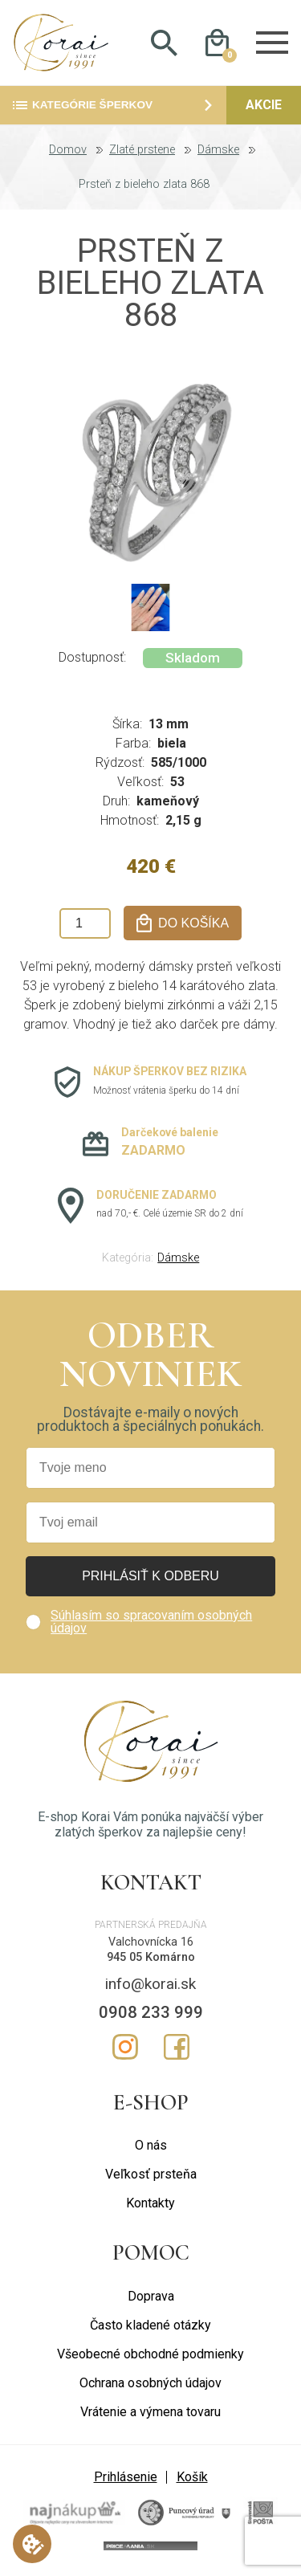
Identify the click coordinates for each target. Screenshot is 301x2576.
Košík (192, 2476)
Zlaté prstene (142, 150)
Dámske (218, 150)
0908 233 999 (151, 2012)
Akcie (264, 104)
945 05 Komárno (151, 1957)
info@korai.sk (150, 1984)
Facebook (176, 2047)
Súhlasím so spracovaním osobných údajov (151, 1622)
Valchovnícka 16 (150, 1942)
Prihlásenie (125, 2476)
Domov (68, 150)
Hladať (164, 42)
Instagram (125, 2047)
